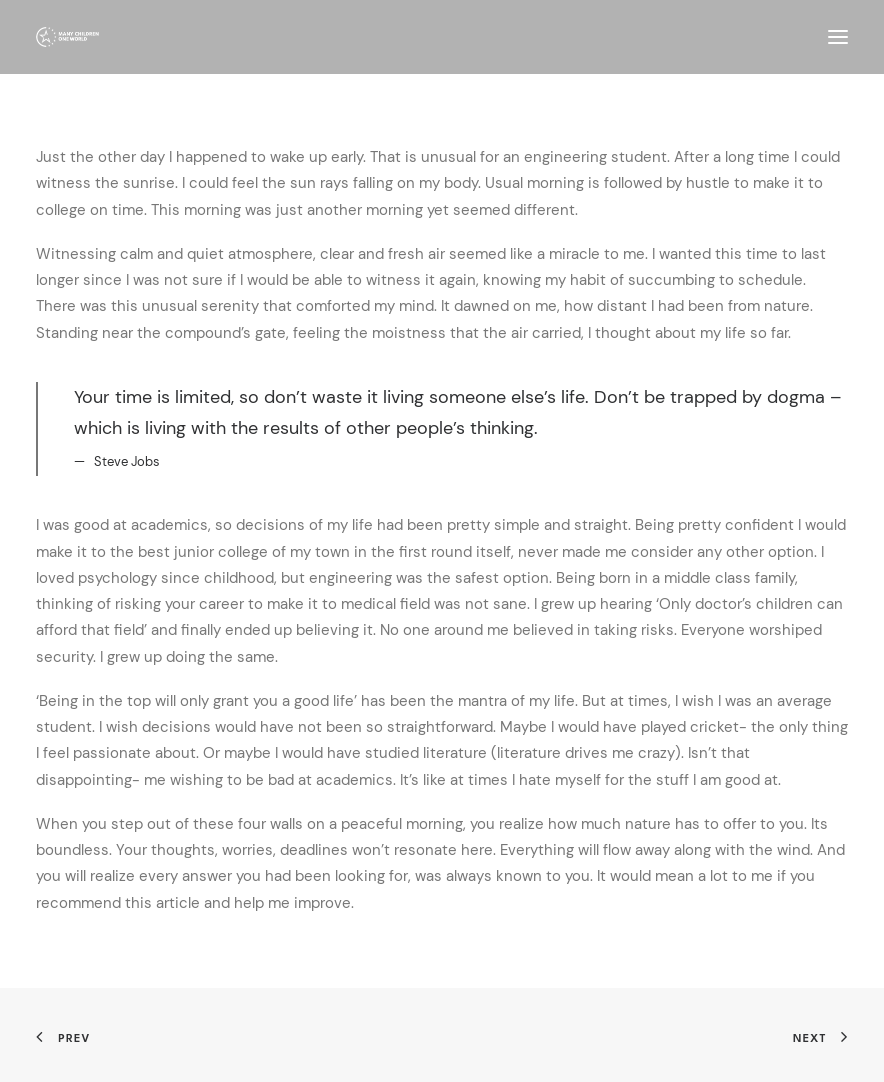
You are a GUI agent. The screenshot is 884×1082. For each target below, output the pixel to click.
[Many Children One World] (67, 37)
